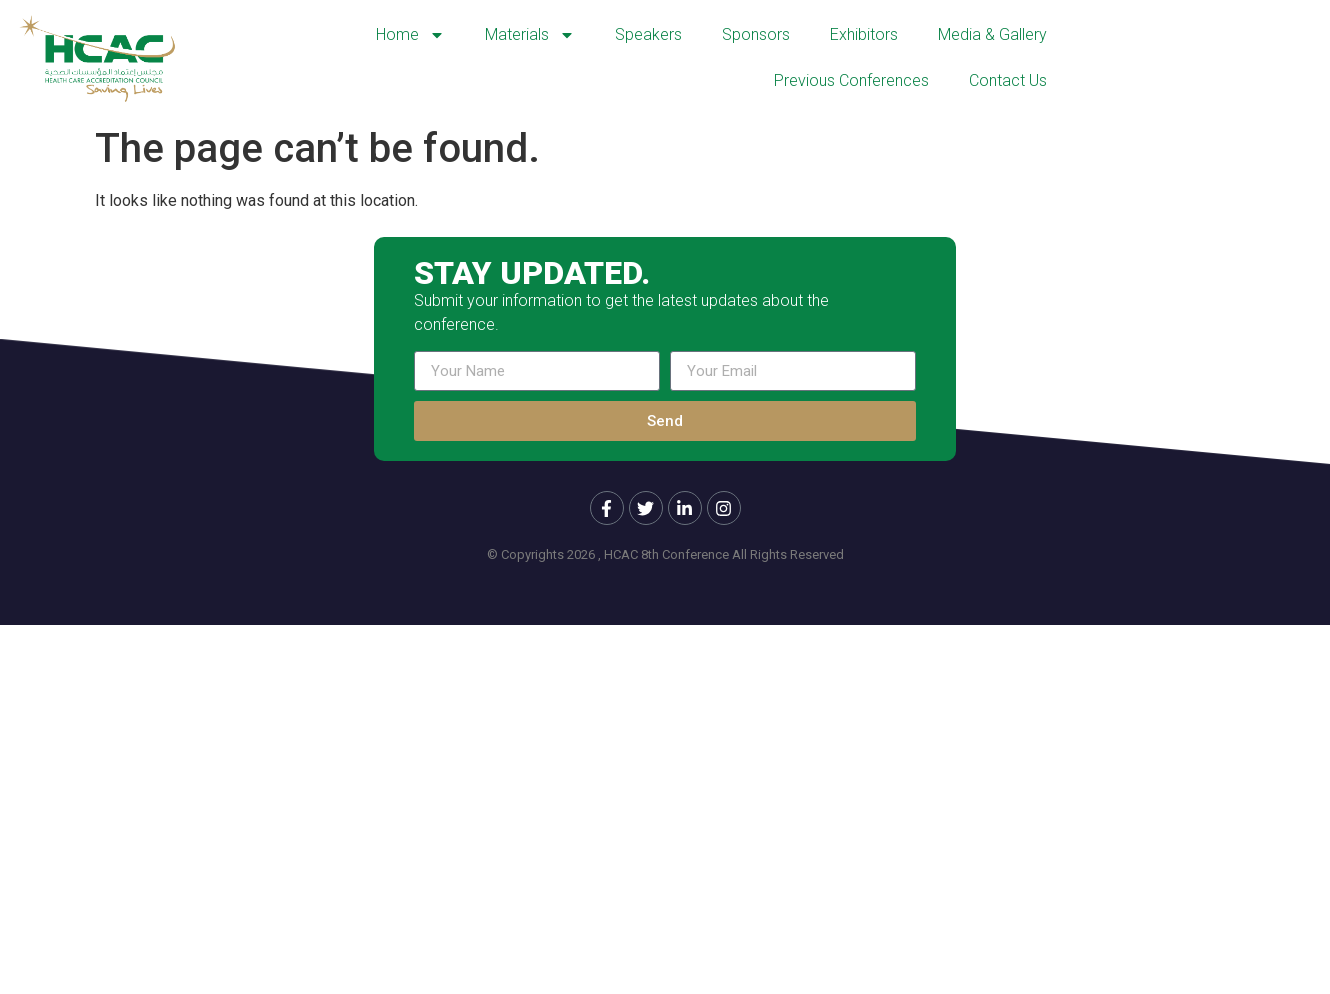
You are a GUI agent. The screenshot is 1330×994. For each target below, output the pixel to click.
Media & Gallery (992, 34)
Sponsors (756, 34)
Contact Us (1008, 80)
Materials (530, 35)
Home (410, 35)
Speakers (648, 34)
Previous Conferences (851, 80)
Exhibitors (864, 34)
